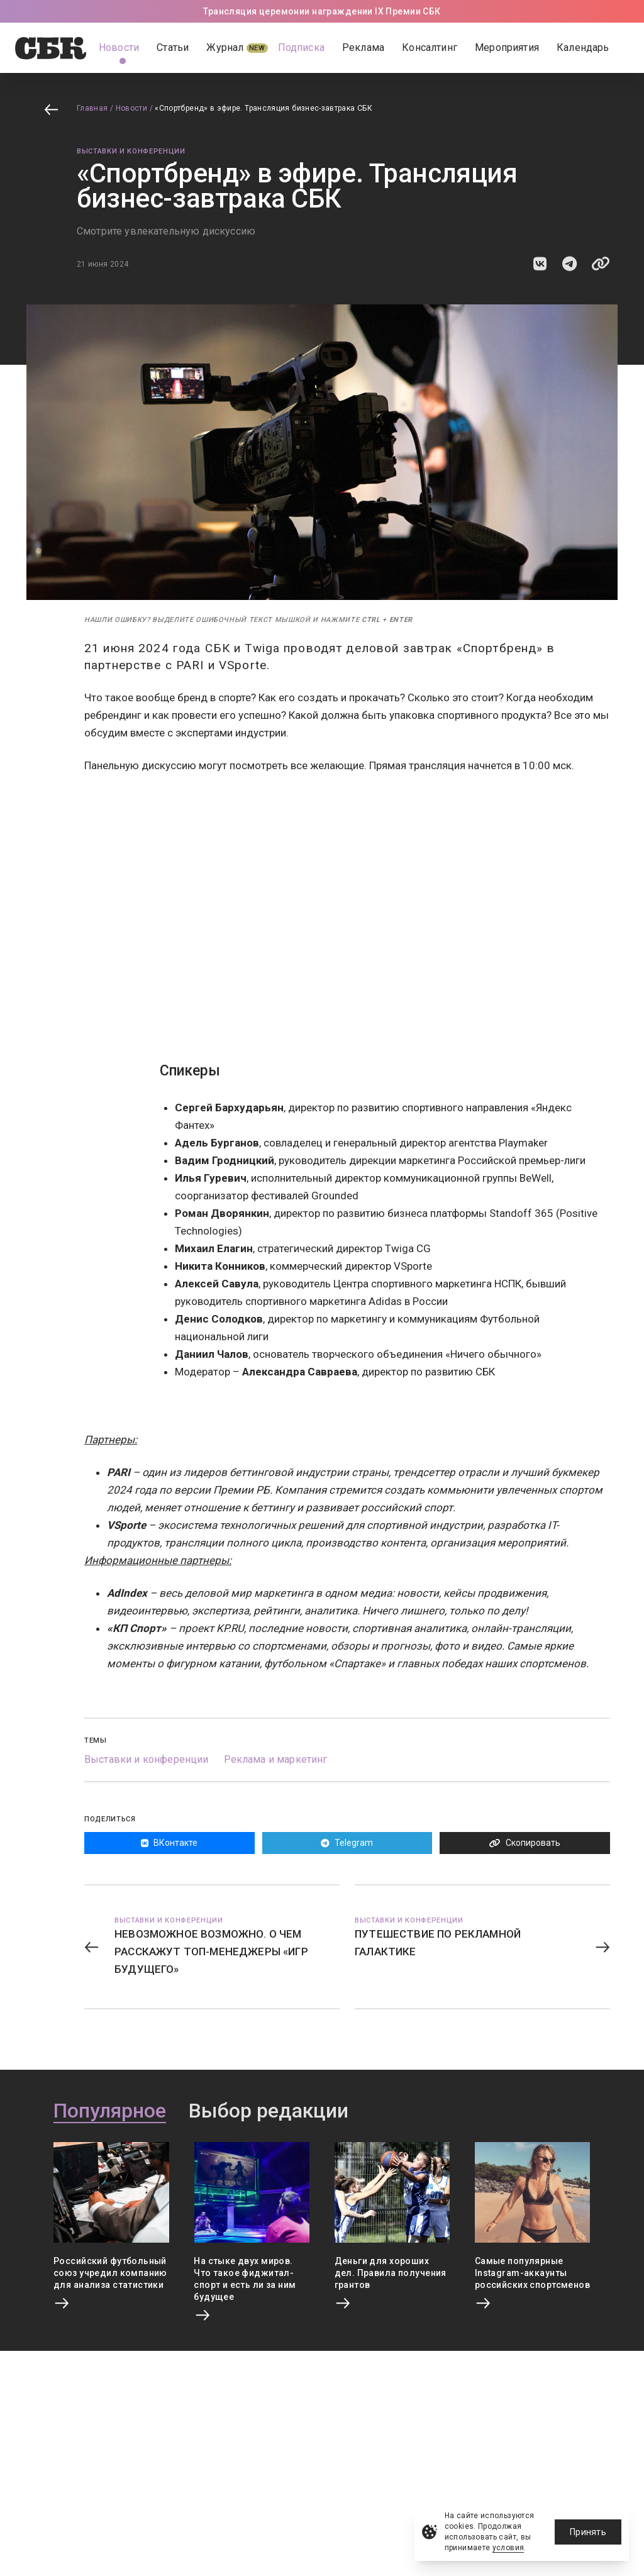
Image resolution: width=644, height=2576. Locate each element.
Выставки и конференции (131, 151)
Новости (132, 108)
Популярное (109, 2111)
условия (508, 2547)
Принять (588, 2532)
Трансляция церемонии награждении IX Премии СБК (321, 11)
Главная (92, 108)
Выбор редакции (268, 2111)
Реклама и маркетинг (276, 1759)
